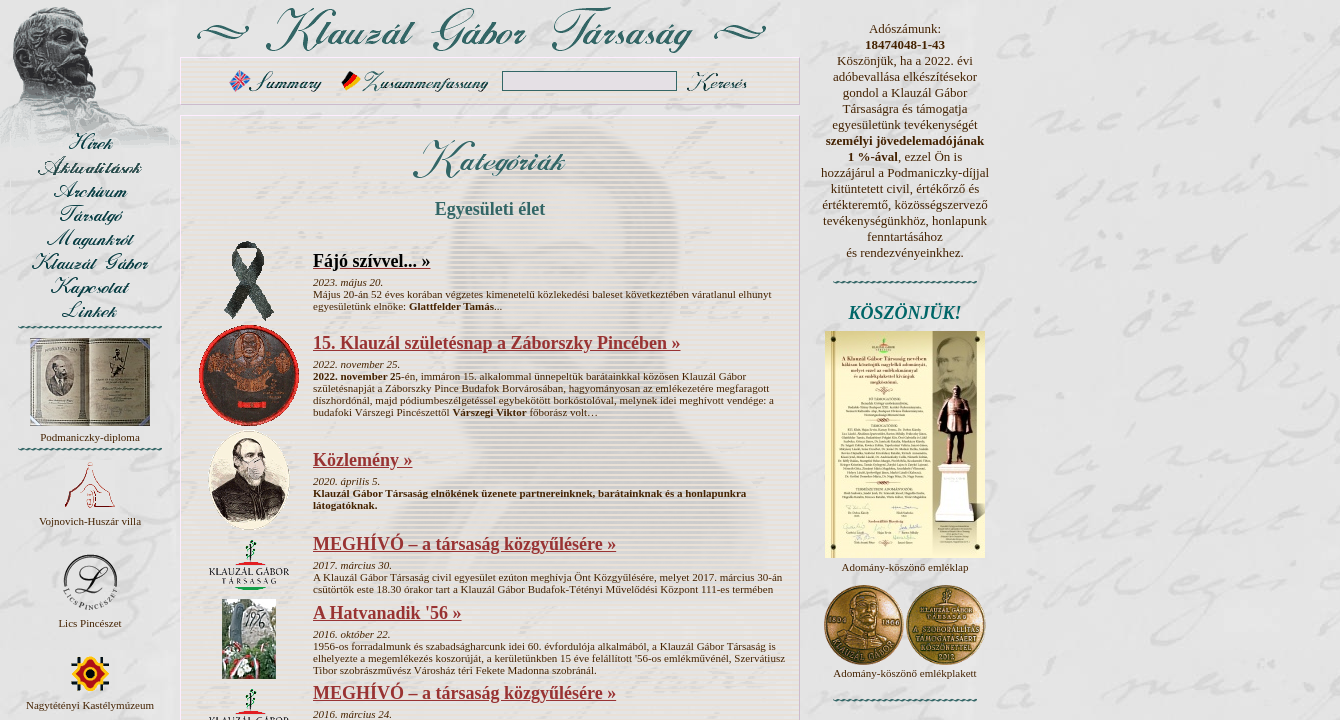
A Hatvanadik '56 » (387, 613)
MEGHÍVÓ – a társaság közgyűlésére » (464, 544)
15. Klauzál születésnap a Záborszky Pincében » (497, 343)
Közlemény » (362, 460)
